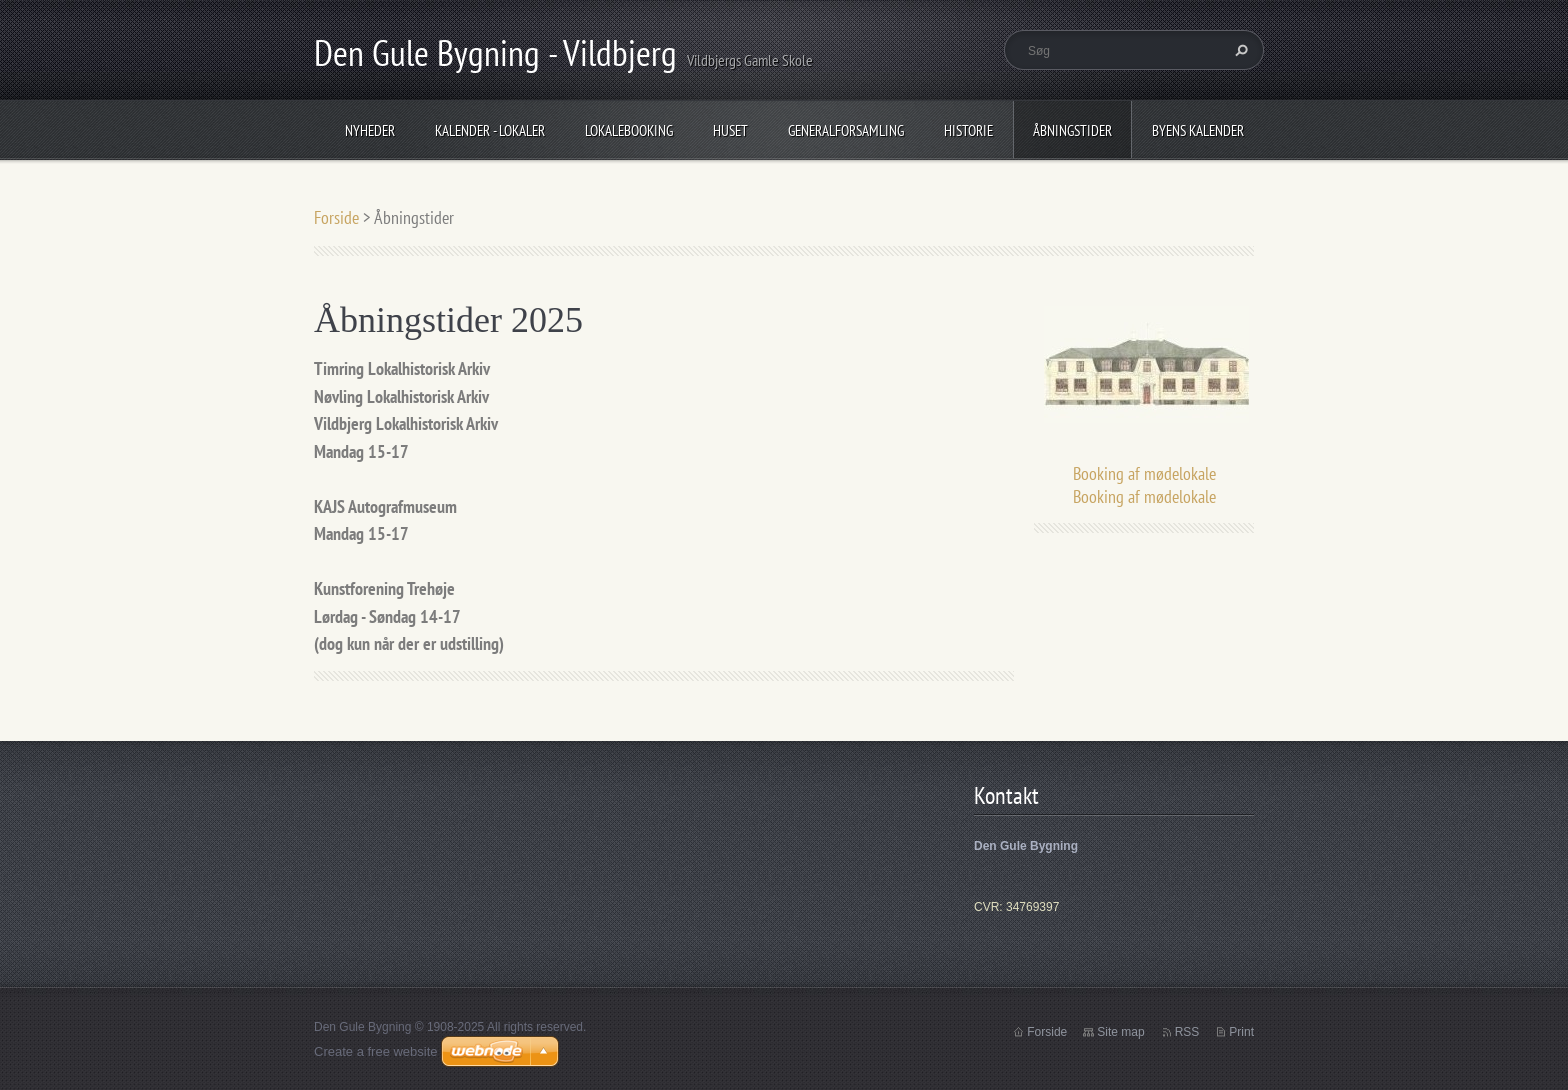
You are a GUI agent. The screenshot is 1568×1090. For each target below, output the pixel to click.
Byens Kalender (1198, 130)
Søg (1239, 50)
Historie (968, 130)
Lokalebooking (629, 130)
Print (1241, 1032)
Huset (730, 130)
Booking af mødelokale (1144, 473)
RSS (1187, 1032)
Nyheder (370, 130)
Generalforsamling (846, 130)
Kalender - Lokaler (490, 130)
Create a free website (376, 1051)
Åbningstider (1072, 130)
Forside (336, 217)
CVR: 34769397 (1016, 907)
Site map (1120, 1032)
